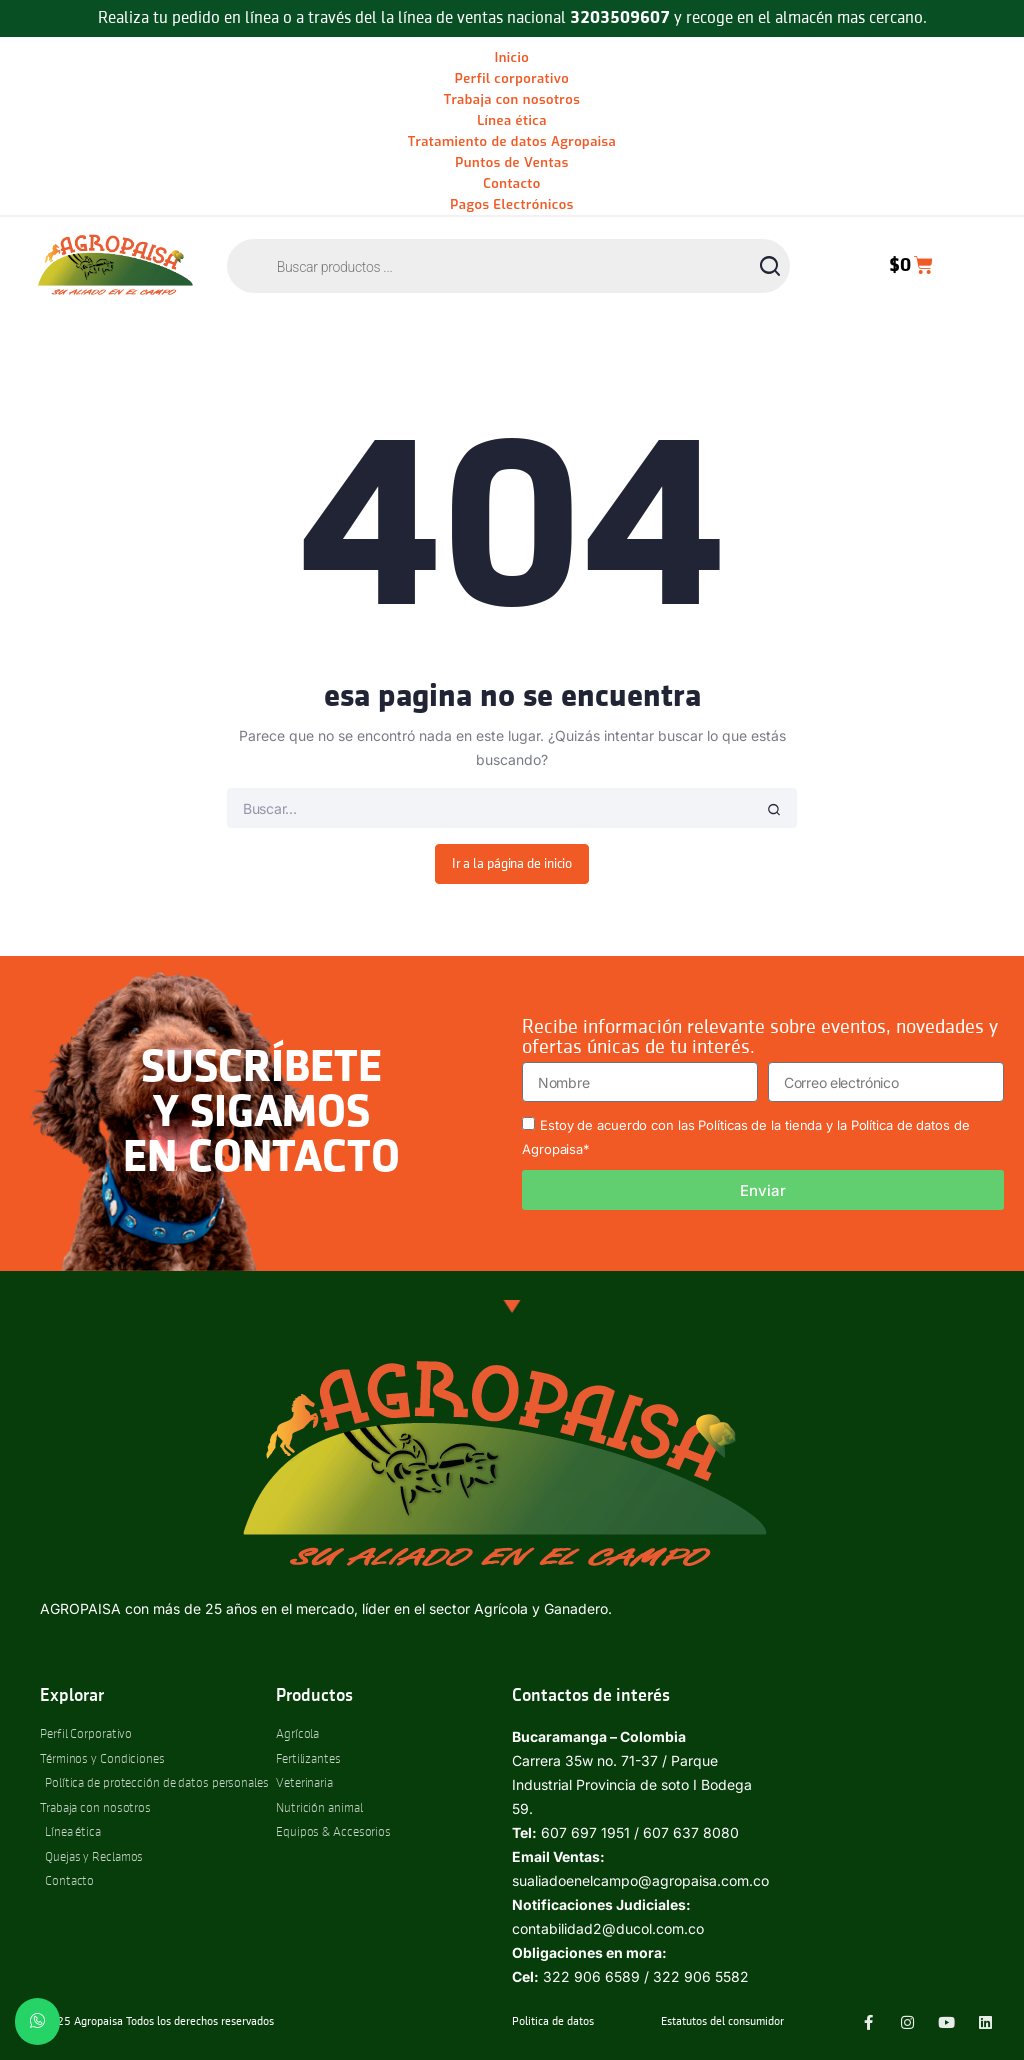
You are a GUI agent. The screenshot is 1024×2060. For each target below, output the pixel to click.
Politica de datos (553, 2022)
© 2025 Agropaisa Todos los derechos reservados (152, 2022)
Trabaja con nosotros (512, 99)
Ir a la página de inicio (512, 864)
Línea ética (512, 120)
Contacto (512, 183)
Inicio (512, 57)
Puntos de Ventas (511, 162)
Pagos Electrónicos (511, 204)
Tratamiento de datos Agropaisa (512, 141)
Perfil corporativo (512, 78)
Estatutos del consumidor (722, 2022)
